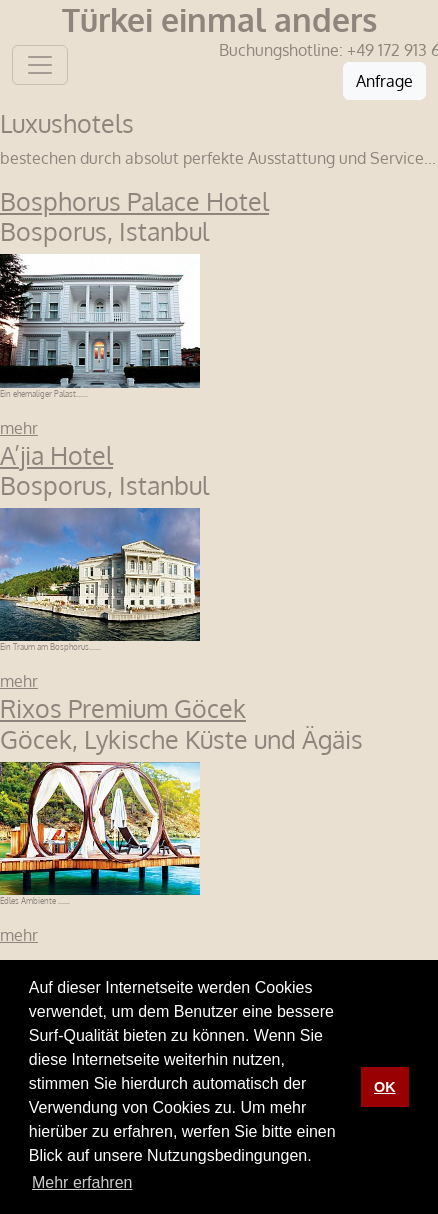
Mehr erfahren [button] (82, 1182)
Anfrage (384, 81)
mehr (19, 428)
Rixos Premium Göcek (123, 708)
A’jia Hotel (56, 455)
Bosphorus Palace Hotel (134, 201)
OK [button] (385, 1087)
